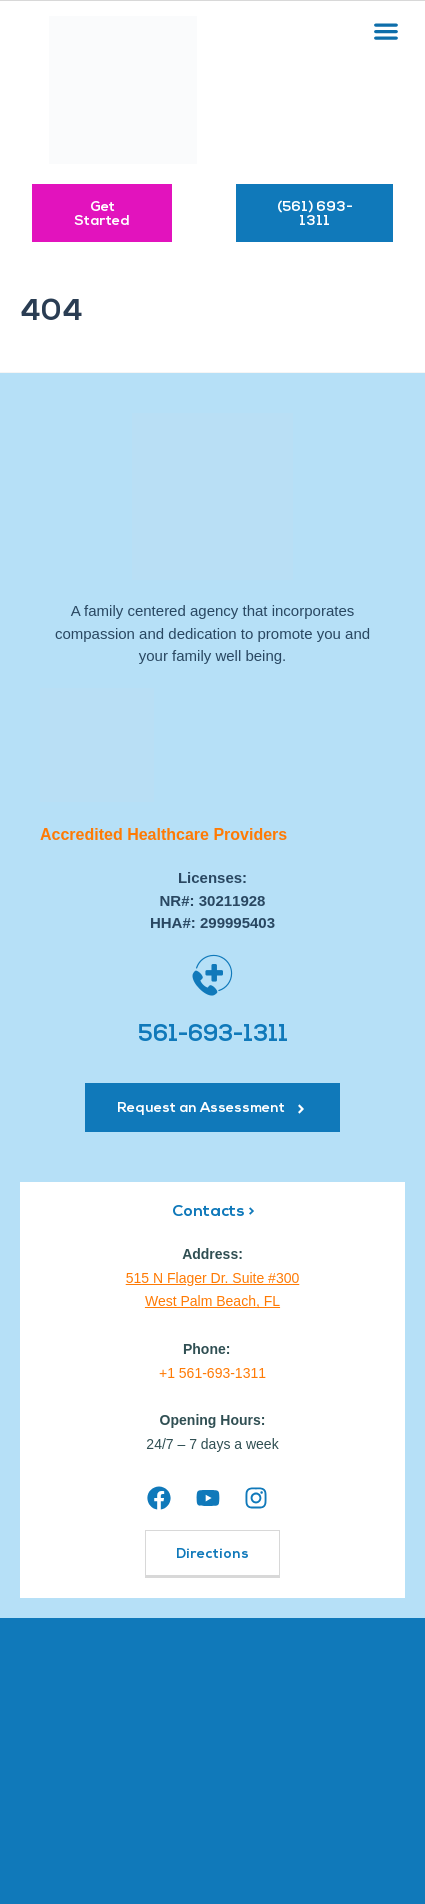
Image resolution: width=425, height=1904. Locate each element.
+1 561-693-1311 (212, 1373)
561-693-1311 (213, 1035)
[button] (385, 30)
